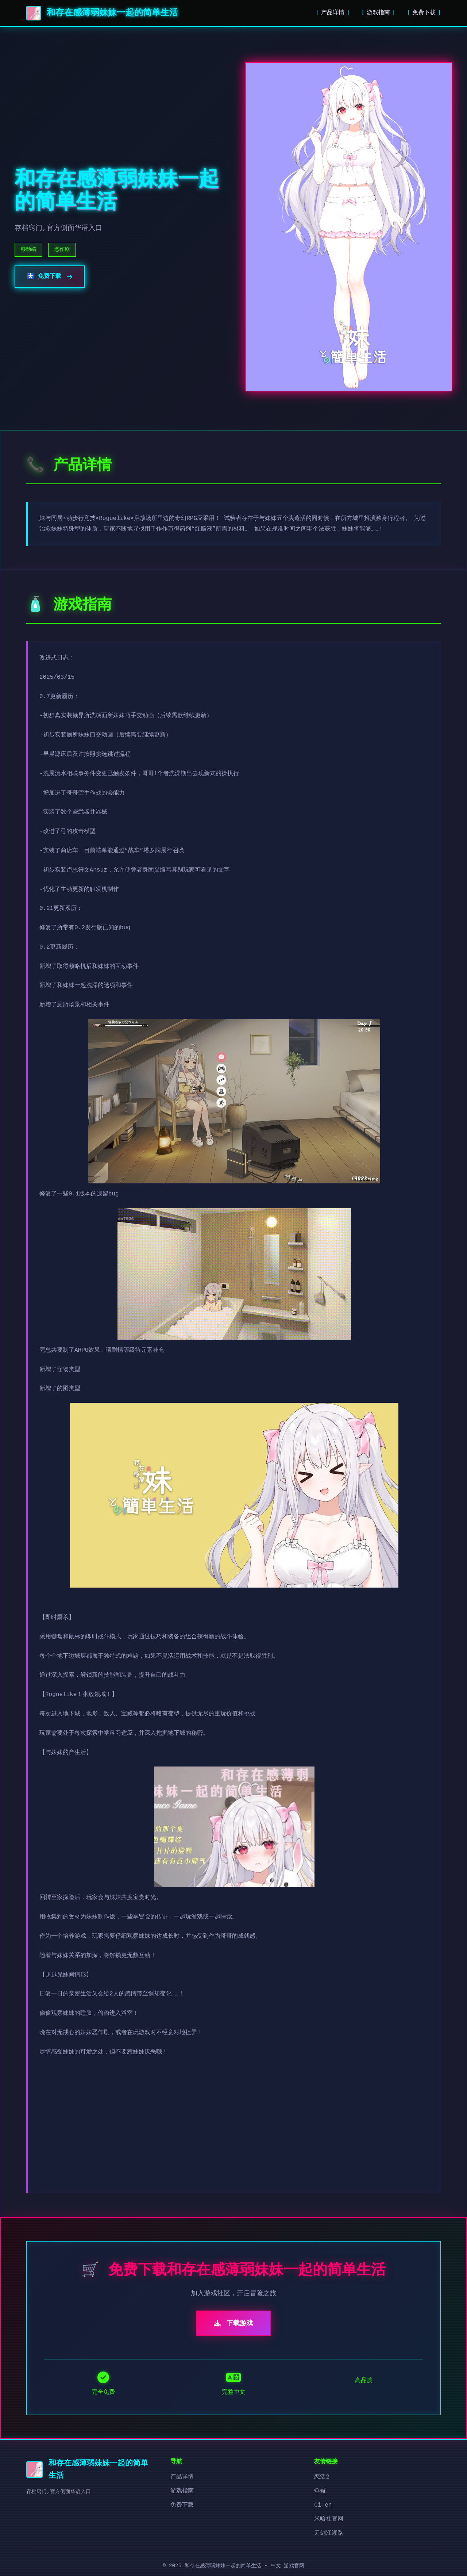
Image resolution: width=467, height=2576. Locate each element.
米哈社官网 (328, 2519)
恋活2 (321, 2477)
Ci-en (323, 2505)
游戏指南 (378, 12)
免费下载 (424, 12)
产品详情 (332, 12)
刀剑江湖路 (328, 2533)
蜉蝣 (320, 2491)
